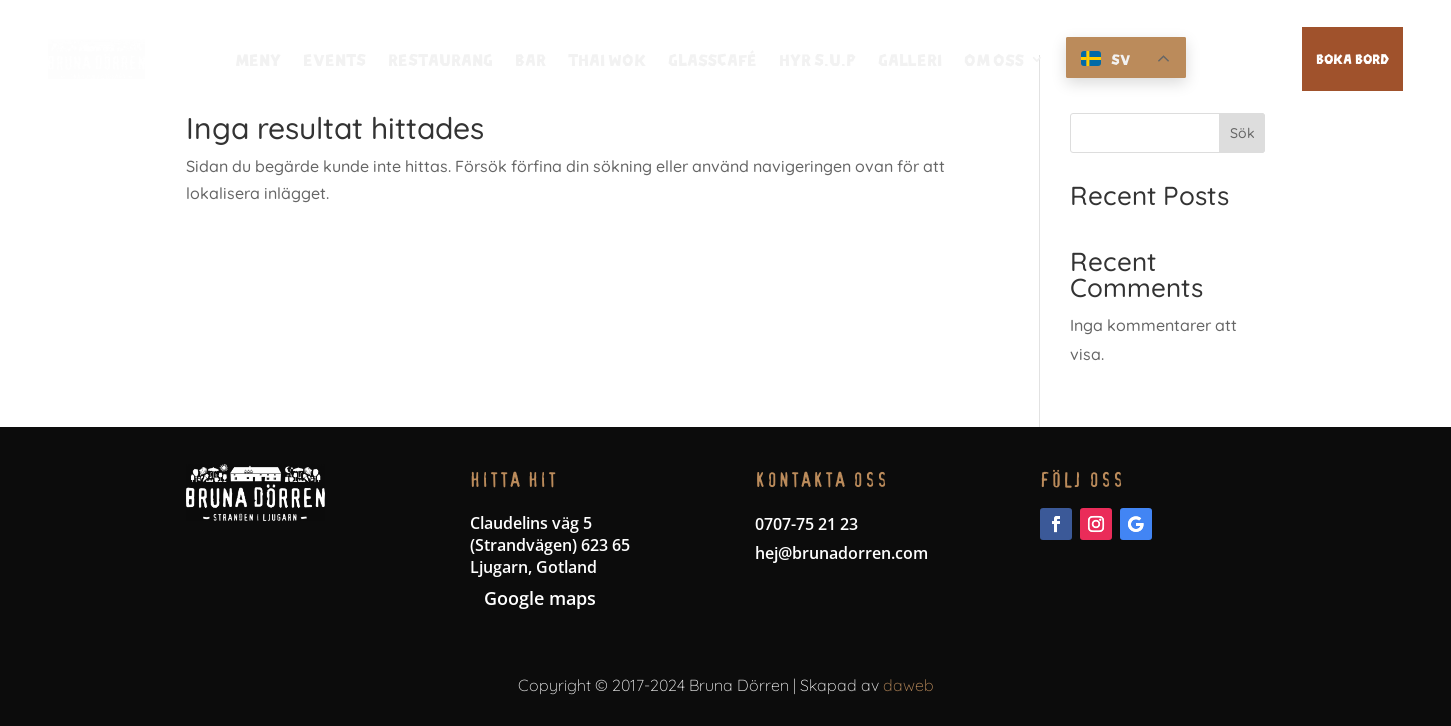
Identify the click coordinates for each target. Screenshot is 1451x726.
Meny (258, 60)
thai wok (607, 60)
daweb (908, 685)
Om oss (994, 60)
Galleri (910, 60)
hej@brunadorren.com (841, 553)
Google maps (540, 598)
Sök (1242, 133)
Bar (530, 60)
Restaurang (440, 60)
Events (334, 60)
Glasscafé (712, 60)
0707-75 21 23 (806, 524)
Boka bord (1352, 58)
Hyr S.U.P (817, 60)
